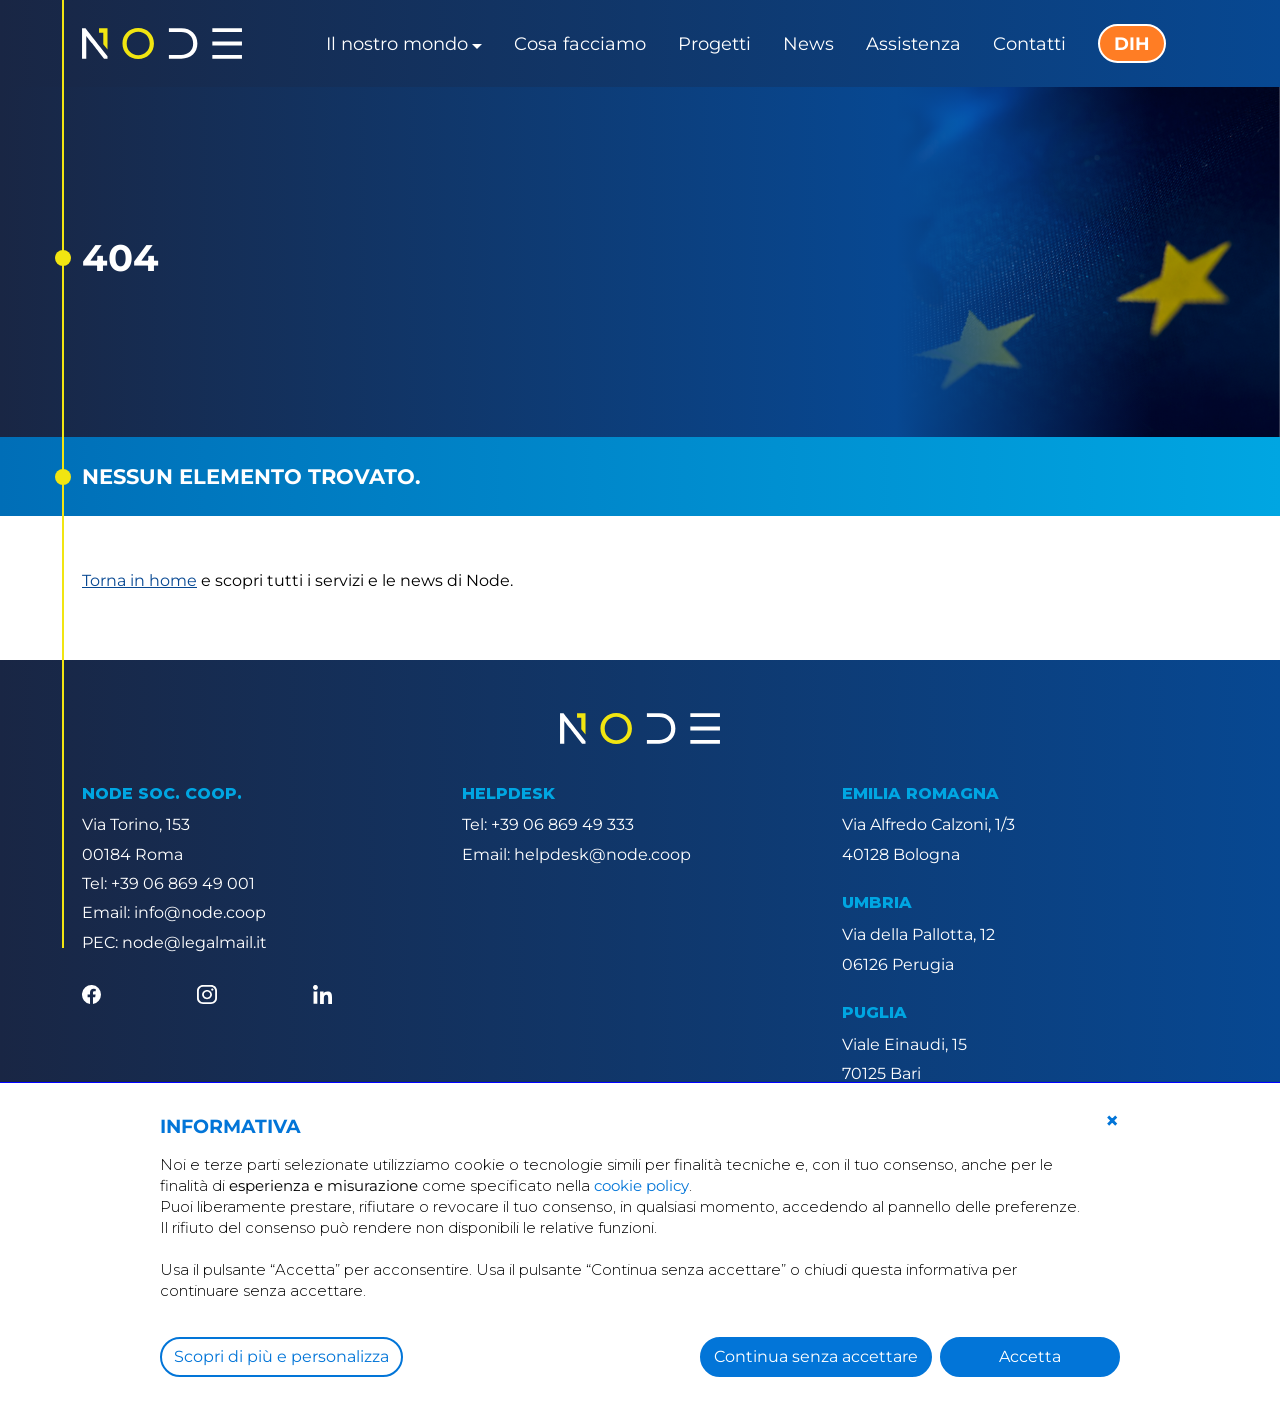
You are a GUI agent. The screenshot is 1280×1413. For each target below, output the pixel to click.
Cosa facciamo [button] (580, 44)
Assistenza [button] (913, 44)
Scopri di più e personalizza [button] (281, 1356)
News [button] (808, 44)
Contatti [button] (1029, 44)
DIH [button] (1132, 44)
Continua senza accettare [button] (816, 1356)
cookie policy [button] (641, 1185)
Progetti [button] (714, 44)
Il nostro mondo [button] (397, 44)
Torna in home (139, 580)
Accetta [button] (1030, 1356)
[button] (1112, 1121)
